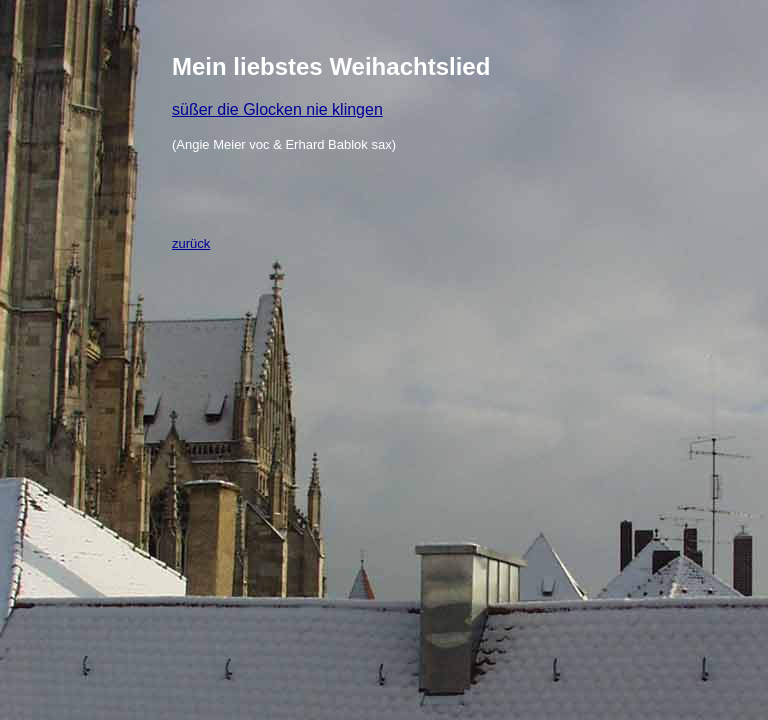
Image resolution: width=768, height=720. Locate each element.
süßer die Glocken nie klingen (277, 109)
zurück (191, 243)
